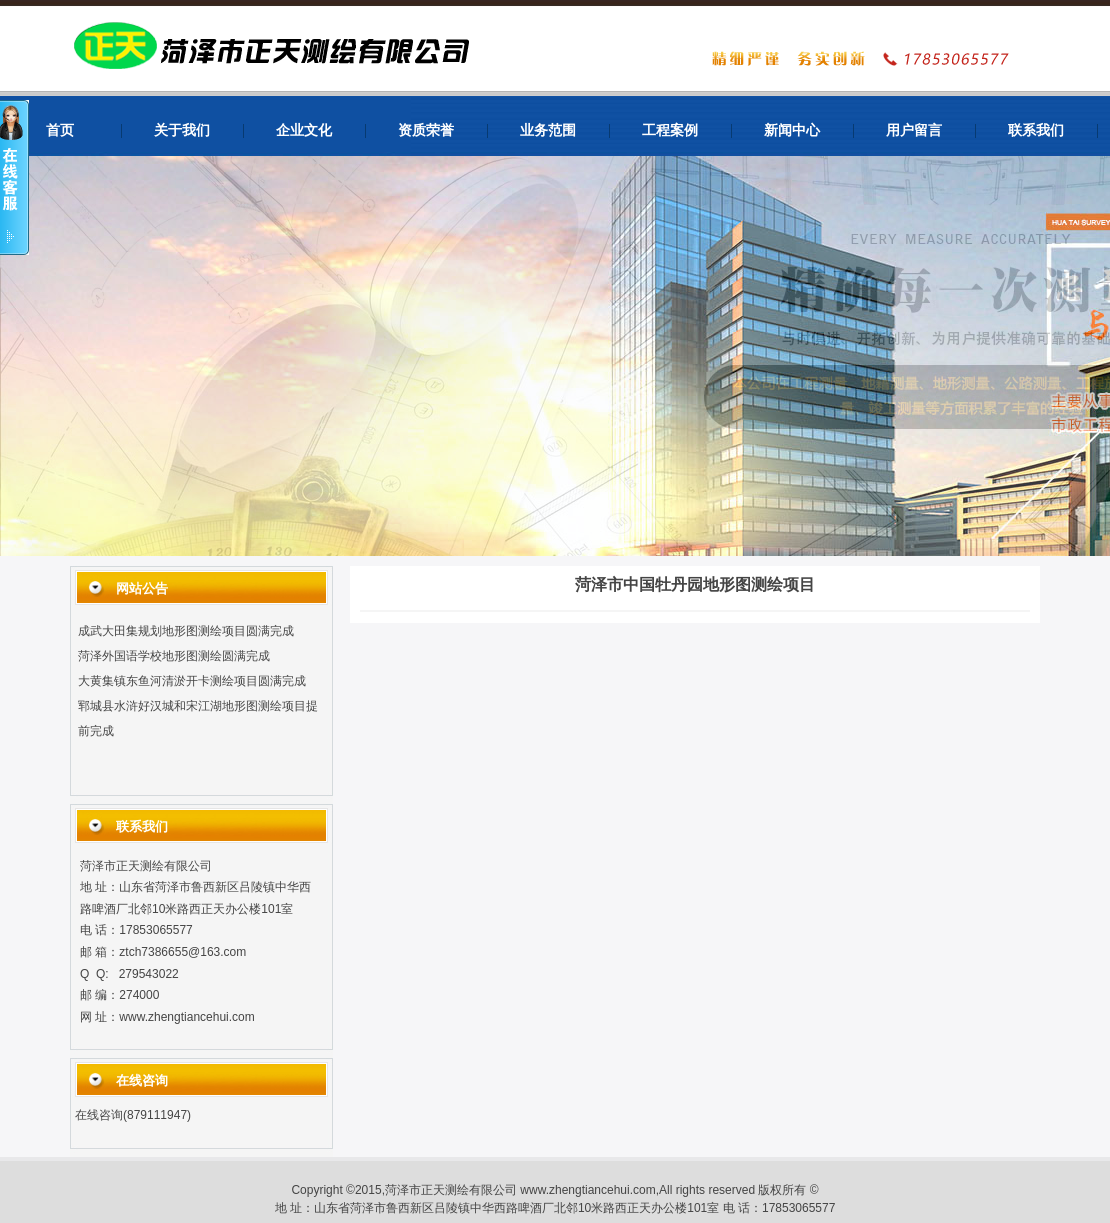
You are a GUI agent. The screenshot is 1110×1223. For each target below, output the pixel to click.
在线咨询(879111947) (133, 1115)
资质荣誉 (426, 130)
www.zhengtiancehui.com (186, 1017)
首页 (60, 130)
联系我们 (1036, 130)
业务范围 (548, 130)
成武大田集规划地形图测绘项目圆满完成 (186, 633)
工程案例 (670, 130)
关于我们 (182, 130)
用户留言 (914, 130)
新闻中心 (792, 130)
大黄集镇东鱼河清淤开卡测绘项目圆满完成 (192, 683)
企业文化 (304, 130)
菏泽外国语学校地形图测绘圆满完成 (174, 658)
